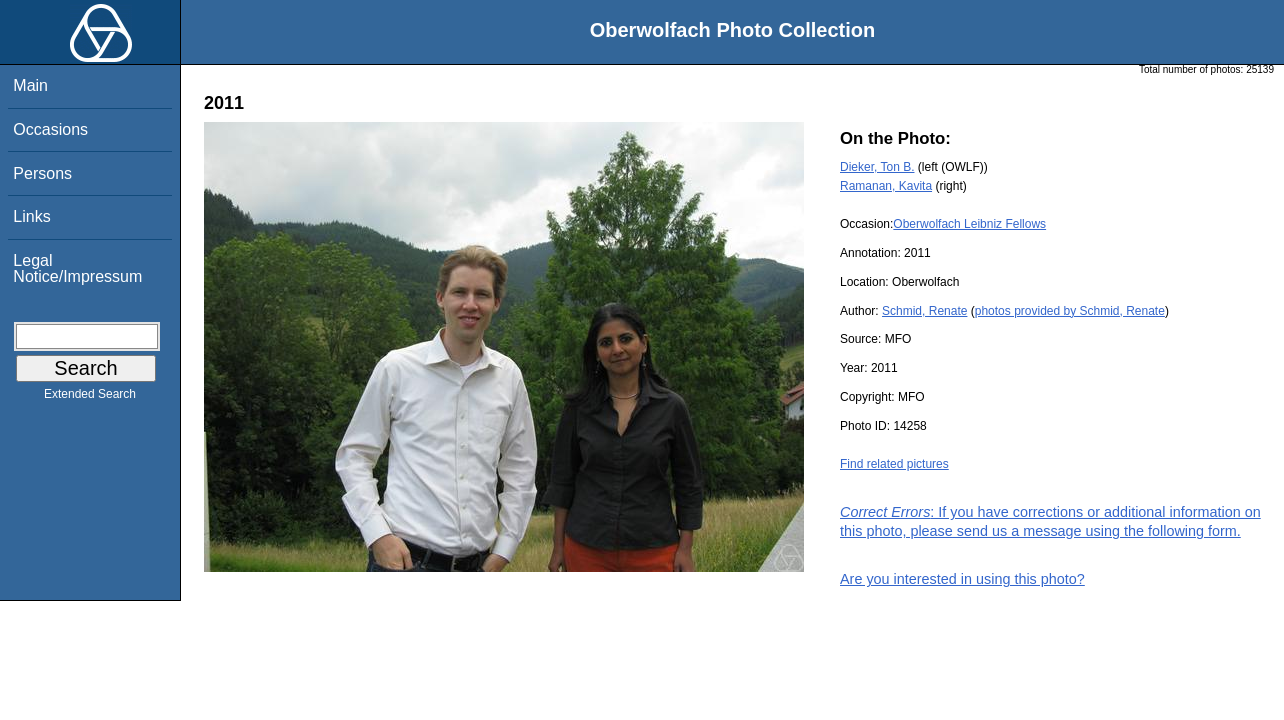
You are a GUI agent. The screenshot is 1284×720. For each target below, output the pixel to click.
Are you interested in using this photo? (962, 579)
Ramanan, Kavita (886, 186)
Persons (42, 173)
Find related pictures (894, 464)
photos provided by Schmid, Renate (1070, 311)
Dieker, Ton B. (877, 167)
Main (30, 85)
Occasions (50, 129)
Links (31, 216)
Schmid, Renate (924, 311)
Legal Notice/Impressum (77, 268)
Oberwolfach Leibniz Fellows (969, 224)
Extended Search (90, 398)
